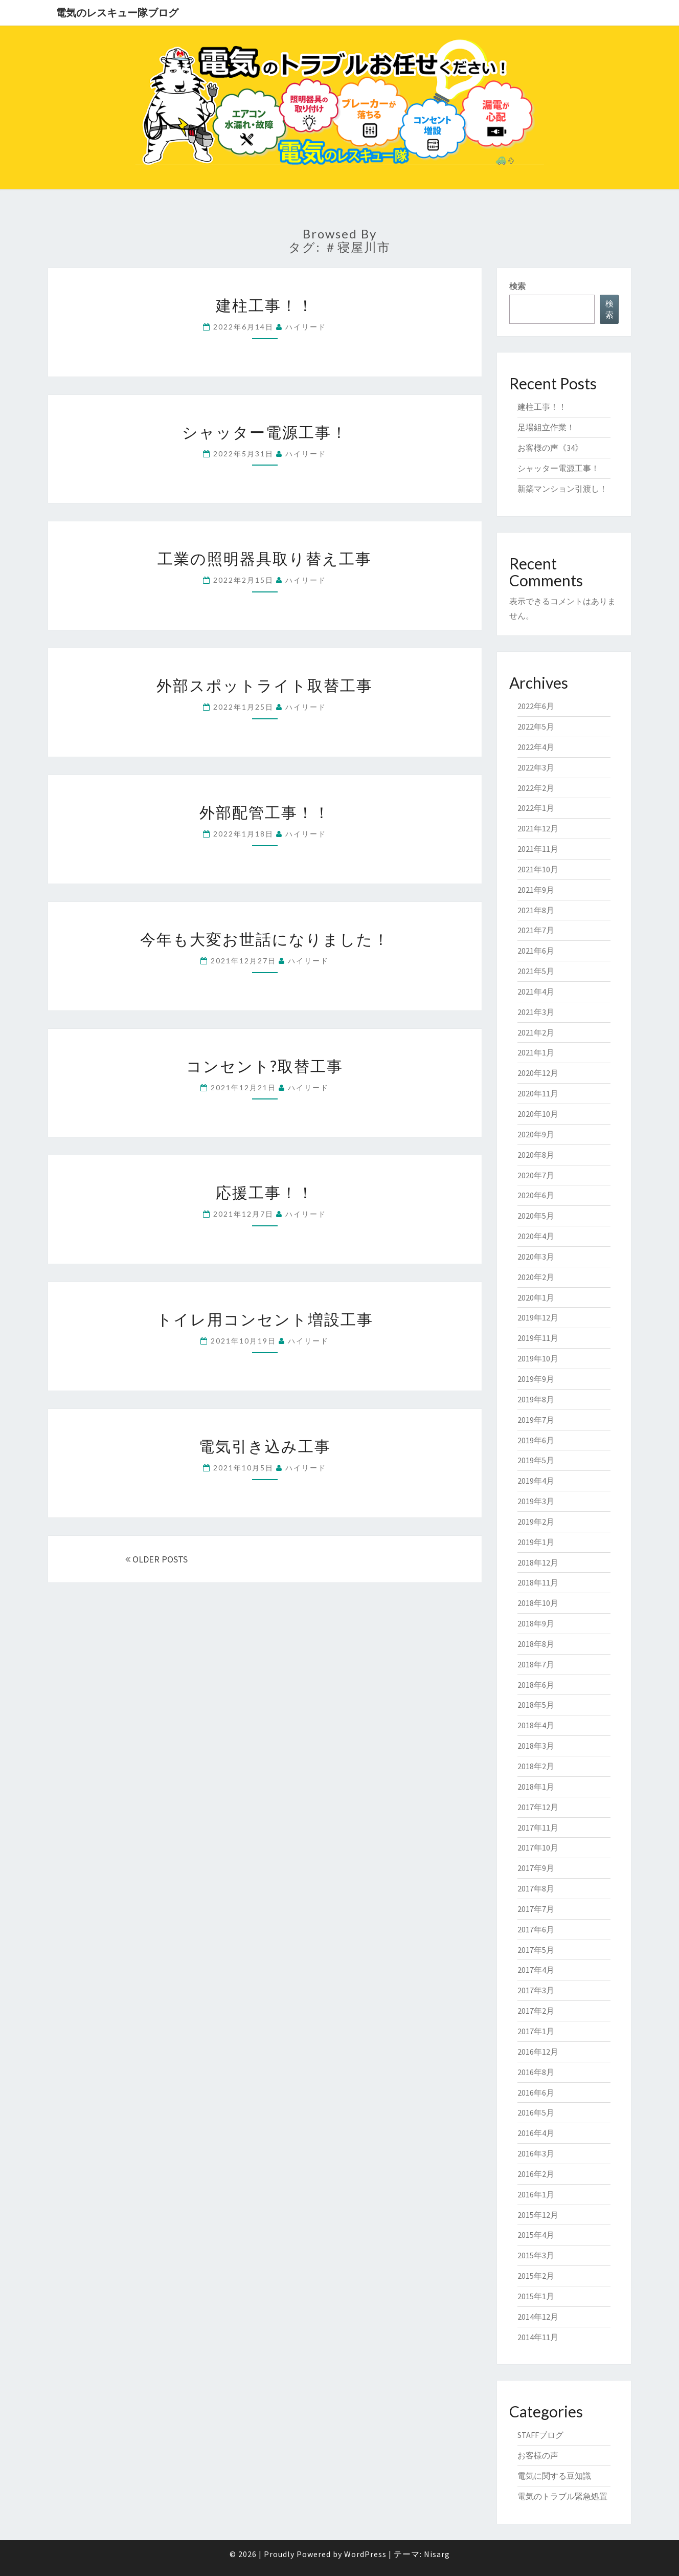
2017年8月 (535, 1888)
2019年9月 (535, 1379)
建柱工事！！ (265, 305)
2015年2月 (535, 2276)
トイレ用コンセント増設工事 (264, 1319)
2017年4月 (535, 1970)
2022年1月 (535, 808)
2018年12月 (537, 1562)
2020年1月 (535, 1297)
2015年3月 (535, 2255)
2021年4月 (535, 991)
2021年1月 (535, 1052)
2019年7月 (535, 1420)
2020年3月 (535, 1256)
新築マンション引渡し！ (562, 488)
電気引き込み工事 (265, 1446)
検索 (517, 286)
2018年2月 (535, 1766)
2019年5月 (535, 1460)
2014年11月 (537, 2337)
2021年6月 (535, 950)
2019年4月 (535, 1481)
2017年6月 (535, 1929)
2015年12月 (537, 2215)
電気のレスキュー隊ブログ (117, 12)
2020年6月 (535, 1195)
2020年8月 (535, 1155)
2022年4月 (535, 747)
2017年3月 (535, 1990)
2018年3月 (535, 1746)
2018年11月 (537, 1582)
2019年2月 (535, 1521)
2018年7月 (535, 1664)
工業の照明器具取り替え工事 (264, 558)
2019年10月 (537, 1358)
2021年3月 (535, 1012)
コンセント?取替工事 (264, 1065)
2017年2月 (535, 2011)
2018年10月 (537, 1603)
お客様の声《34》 (550, 448)
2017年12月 (537, 1807)
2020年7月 (535, 1175)
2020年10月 (537, 1114)
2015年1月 (535, 2296)
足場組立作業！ (546, 427)
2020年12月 (537, 1073)
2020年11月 (537, 1093)
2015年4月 (535, 2235)
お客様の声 (537, 2455)
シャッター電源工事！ (265, 432)
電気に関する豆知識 (554, 2476)
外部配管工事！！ (264, 812)
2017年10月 (537, 1847)
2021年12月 (537, 828)
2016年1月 (535, 2194)
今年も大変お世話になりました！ (265, 939)
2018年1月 (535, 1786)
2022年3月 (535, 767)
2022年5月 (535, 726)
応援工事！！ (265, 1192)
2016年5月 (535, 2112)
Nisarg (437, 2554)
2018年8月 (535, 1644)
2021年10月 (537, 869)
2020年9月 (535, 1134)
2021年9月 (535, 890)
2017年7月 (535, 1909)
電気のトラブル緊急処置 (562, 2496)
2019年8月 (535, 1399)
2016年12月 (537, 2051)
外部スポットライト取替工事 (264, 685)
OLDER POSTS (156, 1559)
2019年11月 (537, 1338)
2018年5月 (535, 1705)
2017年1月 (535, 2031)
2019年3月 (535, 1501)
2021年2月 (535, 1032)
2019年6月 (535, 1440)
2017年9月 (535, 1868)
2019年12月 (537, 1317)
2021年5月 (535, 971)
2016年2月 (535, 2174)
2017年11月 (537, 1827)
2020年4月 (535, 1236)
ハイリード (305, 326)
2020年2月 (535, 1277)
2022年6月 (535, 706)
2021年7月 (535, 930)
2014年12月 (537, 2316)
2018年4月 (535, 1725)
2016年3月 (535, 2153)
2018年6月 (535, 1685)
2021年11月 (537, 849)
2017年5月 (535, 1950)
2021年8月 (535, 910)
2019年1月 (535, 1542)
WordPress (365, 2554)
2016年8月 (535, 2072)
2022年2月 (535, 788)
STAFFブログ (540, 2435)
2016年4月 (535, 2133)
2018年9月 (535, 1623)
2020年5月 (535, 1215)
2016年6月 (535, 2092)
